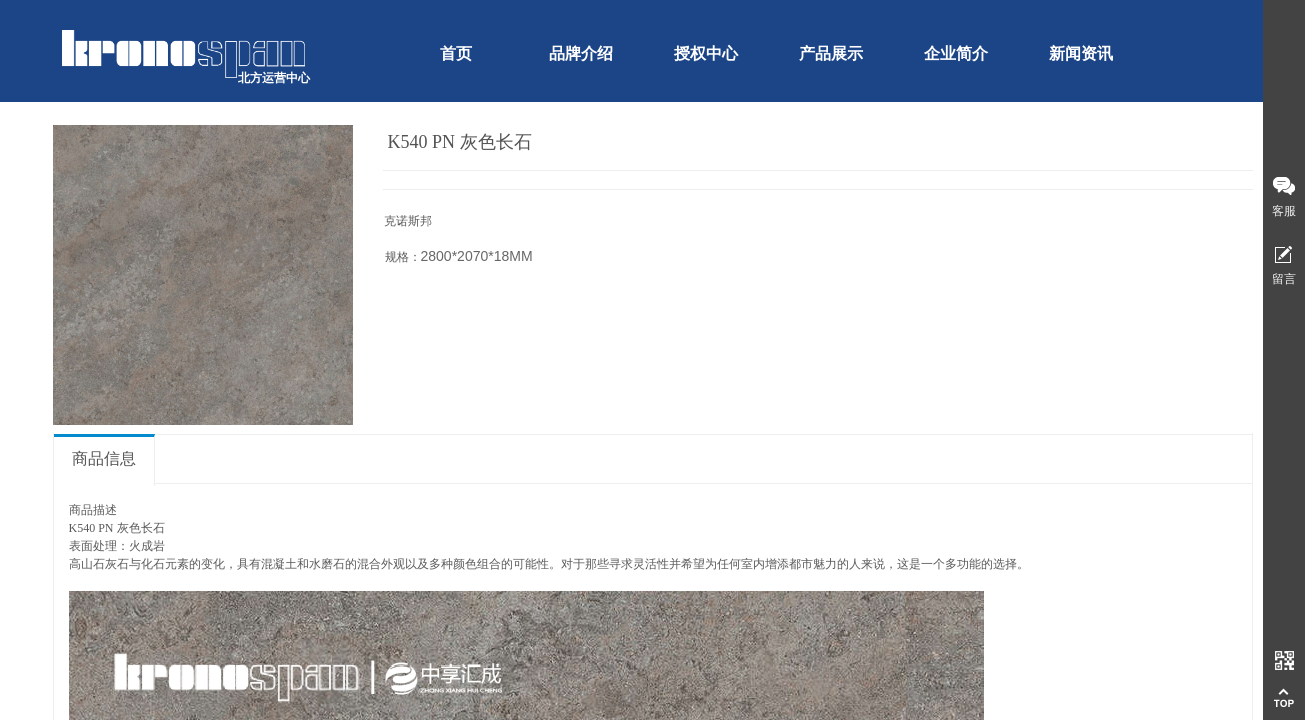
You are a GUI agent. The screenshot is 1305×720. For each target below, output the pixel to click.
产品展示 (831, 53)
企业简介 (956, 53)
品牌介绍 (581, 53)
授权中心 (706, 53)
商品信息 (104, 458)
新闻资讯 (1081, 53)
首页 (456, 53)
